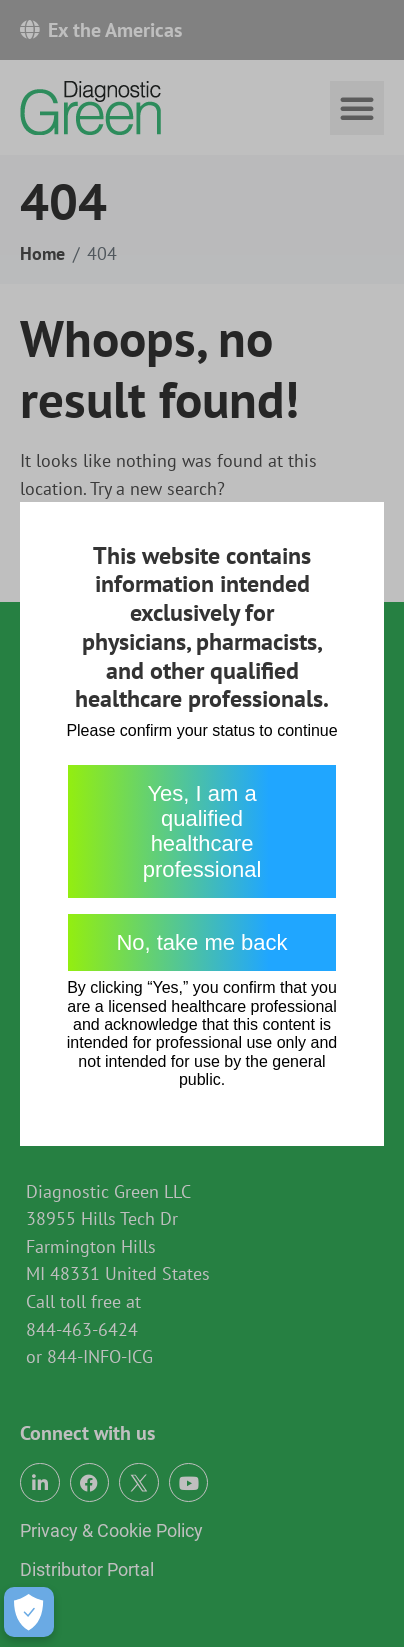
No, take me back (201, 942)
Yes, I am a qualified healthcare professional (202, 831)
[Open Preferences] (29, 1612)
